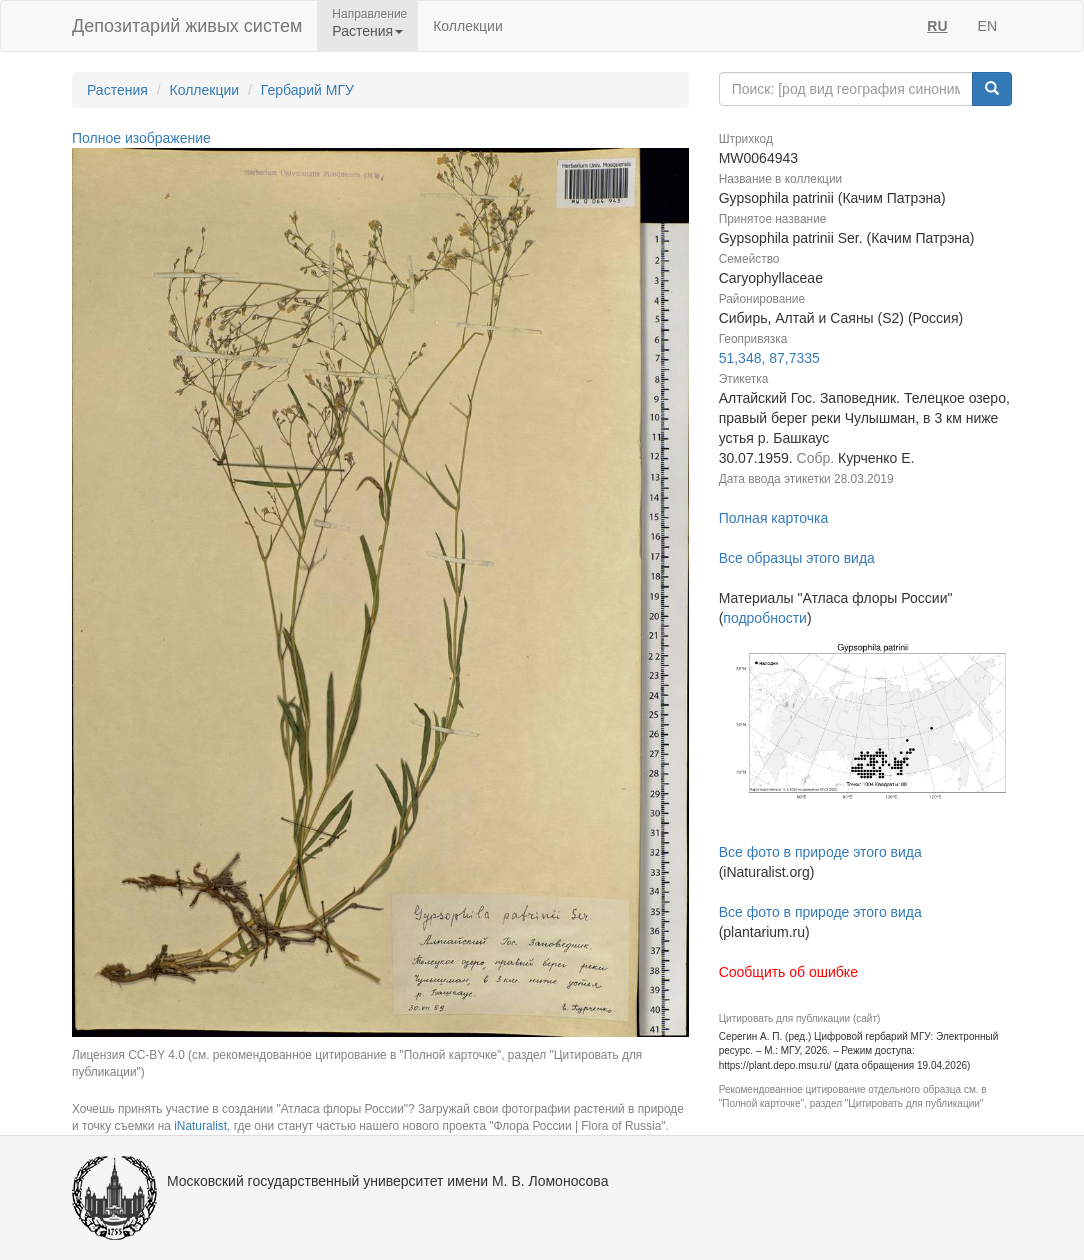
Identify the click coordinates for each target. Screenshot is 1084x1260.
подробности (765, 618)
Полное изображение (141, 138)
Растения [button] (367, 31)
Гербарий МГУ (307, 90)
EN (987, 26)
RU (937, 26)
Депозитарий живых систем (187, 26)
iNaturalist (200, 1126)
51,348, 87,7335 (769, 358)
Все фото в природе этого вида (820, 852)
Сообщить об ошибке (788, 972)
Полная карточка (774, 518)
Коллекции (468, 26)
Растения (117, 90)
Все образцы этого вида (797, 558)
